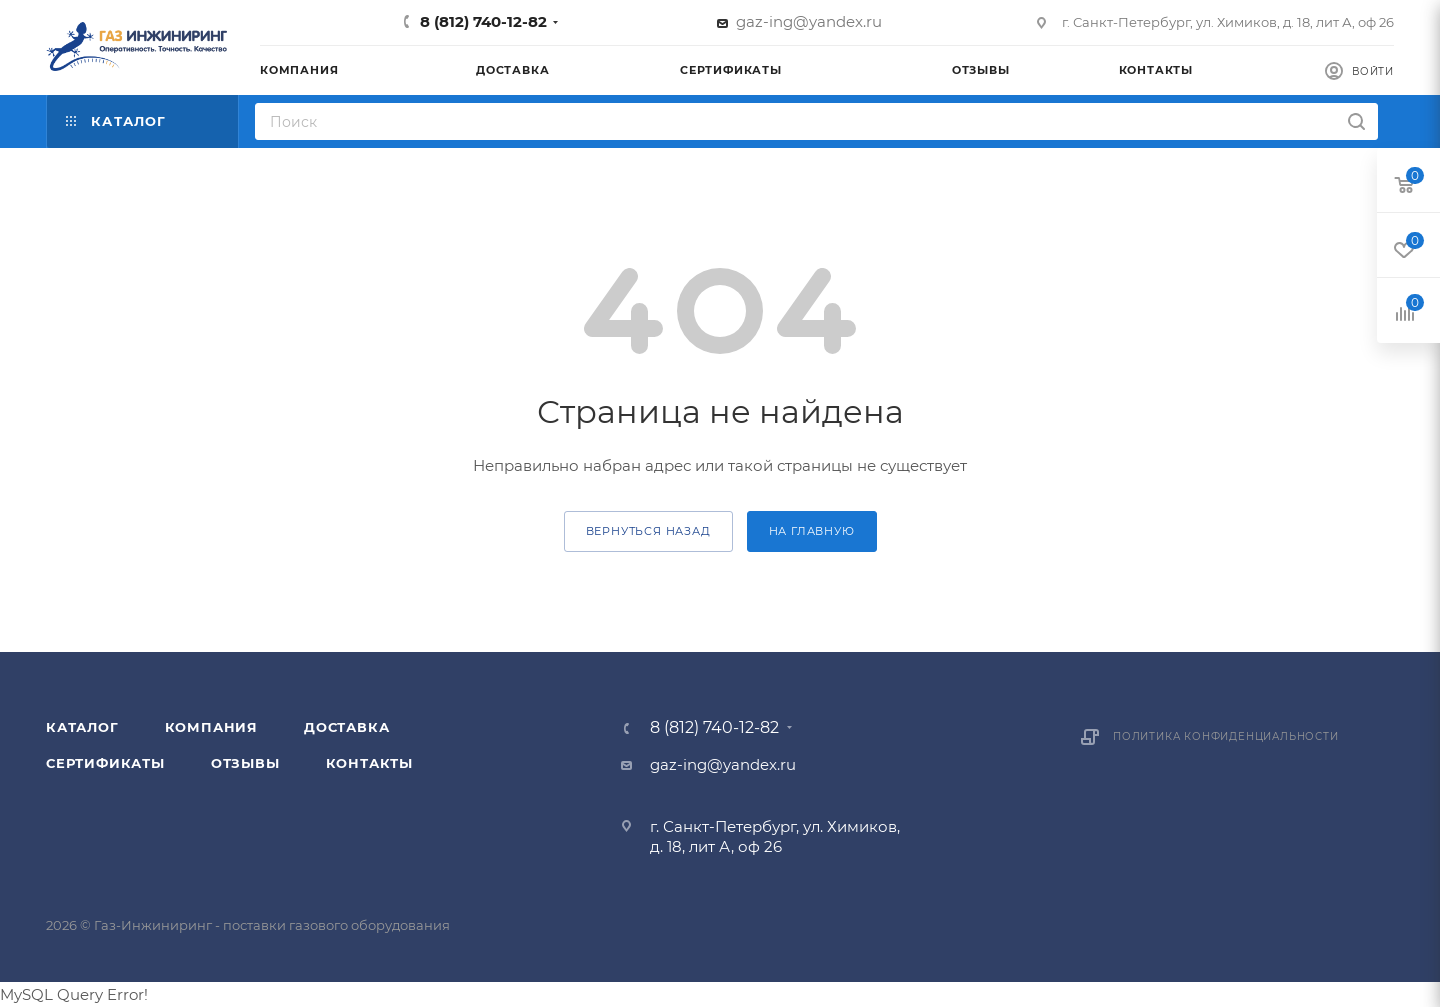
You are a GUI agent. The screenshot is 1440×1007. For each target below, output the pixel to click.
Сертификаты (105, 763)
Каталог (82, 727)
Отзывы (245, 763)
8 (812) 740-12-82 (483, 21)
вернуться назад (648, 531)
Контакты (369, 763)
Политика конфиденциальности (1226, 736)
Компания (211, 727)
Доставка (346, 727)
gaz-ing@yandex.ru (809, 21)
